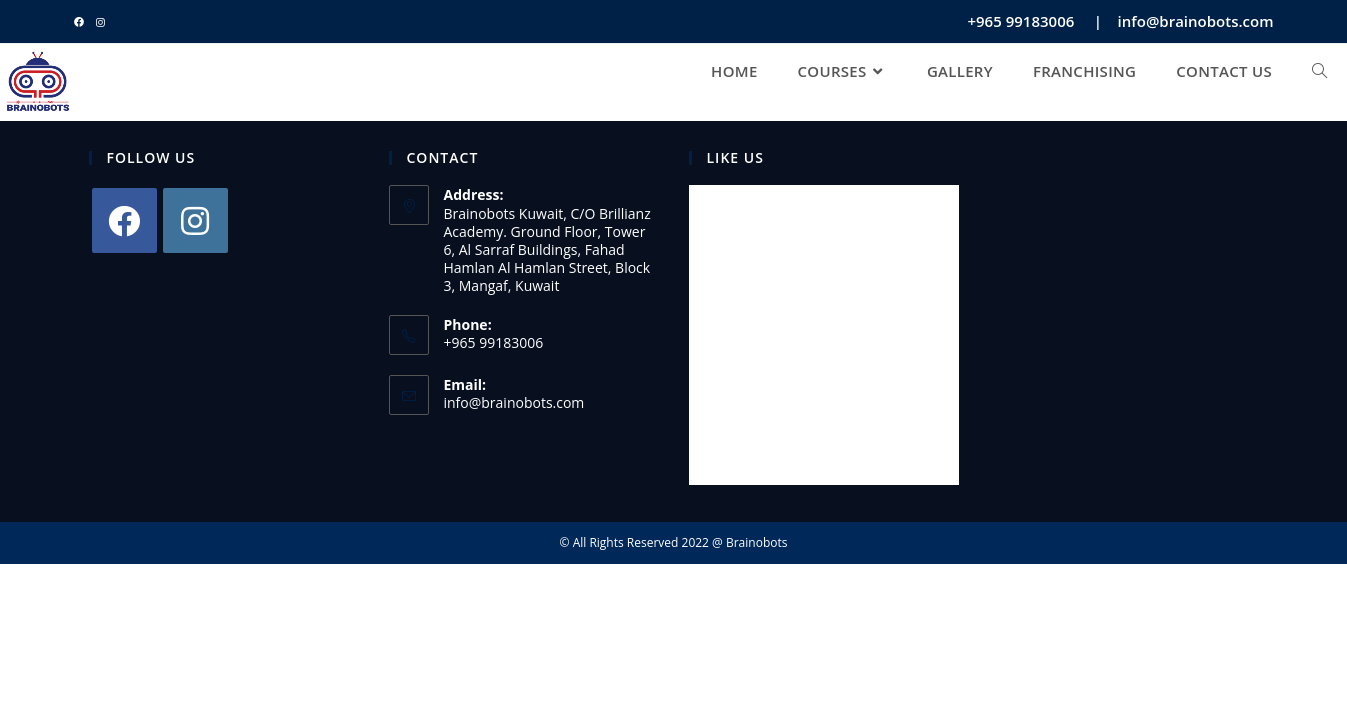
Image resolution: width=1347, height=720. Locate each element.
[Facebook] (124, 220)
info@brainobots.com (514, 402)
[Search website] (1319, 71)
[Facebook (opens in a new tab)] (82, 22)
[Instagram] (195, 220)
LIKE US (735, 157)
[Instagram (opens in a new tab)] (100, 22)
